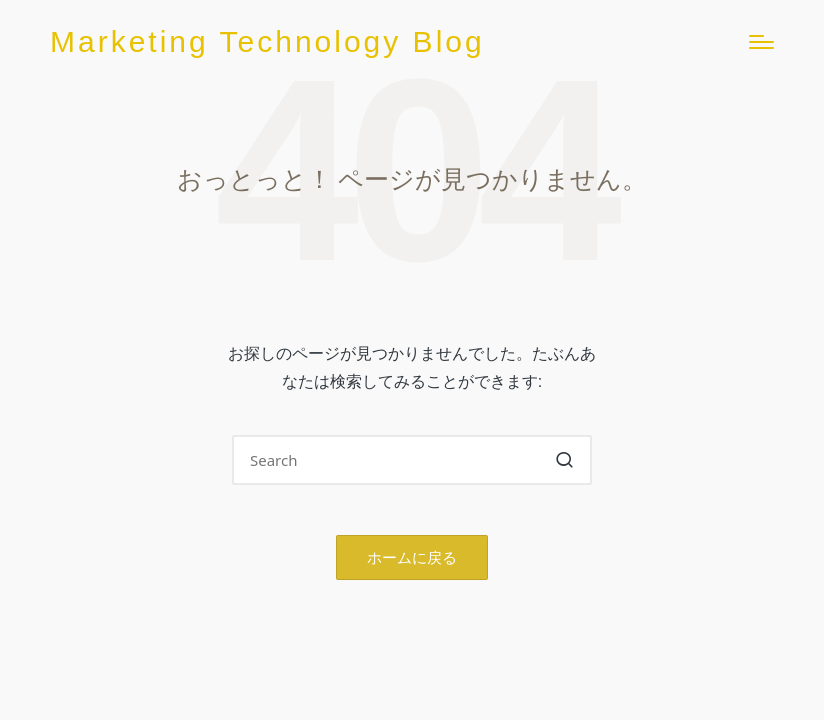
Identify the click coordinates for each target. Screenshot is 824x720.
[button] (564, 460)
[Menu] (761, 42)
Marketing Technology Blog (267, 41)
